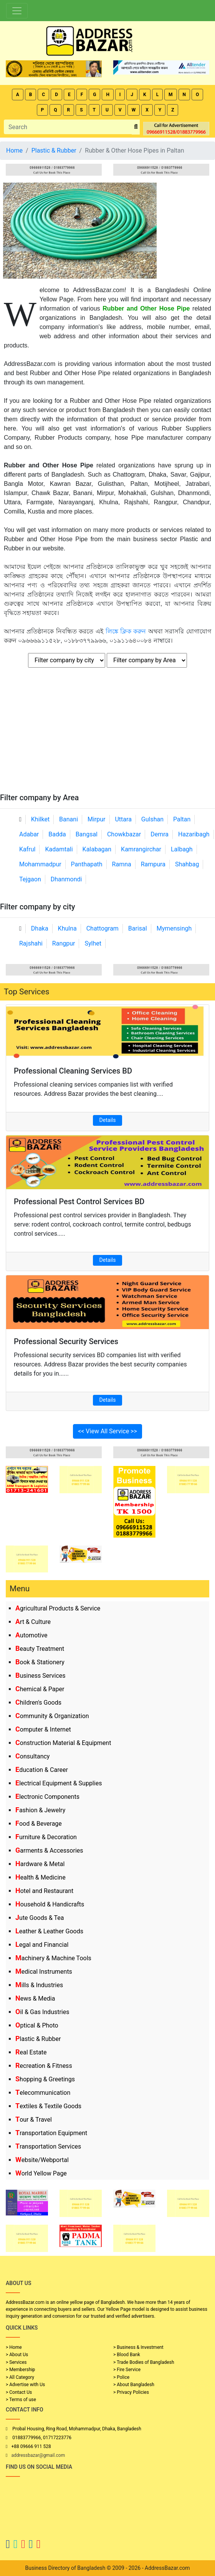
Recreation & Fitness (43, 2065)
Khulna (67, 928)
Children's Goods (38, 1702)
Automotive (31, 1635)
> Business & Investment (138, 2347)
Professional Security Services (66, 1341)
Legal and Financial (41, 1944)
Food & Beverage (38, 1823)
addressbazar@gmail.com (38, 2455)
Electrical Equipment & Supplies (58, 1783)
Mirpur (97, 819)
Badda (57, 834)
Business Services (40, 1675)
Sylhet (92, 943)
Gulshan (152, 819)
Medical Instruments (43, 1971)
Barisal (137, 928)
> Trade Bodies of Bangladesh (143, 2362)
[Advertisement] (107, 735)
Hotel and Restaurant (44, 1891)
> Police (121, 2377)
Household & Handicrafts (49, 1904)
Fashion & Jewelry (40, 1810)
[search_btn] (136, 127)
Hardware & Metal (39, 1864)
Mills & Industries (39, 1985)
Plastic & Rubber (38, 2039)
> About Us (17, 2354)
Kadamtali (59, 849)
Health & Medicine (40, 1877)
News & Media (35, 1998)
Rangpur (63, 943)
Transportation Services (48, 2146)
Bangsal (87, 834)
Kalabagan (97, 849)
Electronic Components (47, 1796)
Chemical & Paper (39, 1689)
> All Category (20, 2377)
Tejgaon (30, 879)
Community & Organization (52, 1716)
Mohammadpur (40, 864)
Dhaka (39, 928)
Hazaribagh (194, 834)
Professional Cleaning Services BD (73, 1070)
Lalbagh (182, 849)
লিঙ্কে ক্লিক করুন (126, 631)
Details (107, 1120)
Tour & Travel (33, 2119)
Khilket (40, 819)
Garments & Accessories (49, 1850)
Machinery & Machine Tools (53, 1958)
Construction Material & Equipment (63, 1743)
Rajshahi (31, 943)
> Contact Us (19, 2392)
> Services (16, 2362)
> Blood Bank (126, 2354)
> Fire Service (127, 2369)
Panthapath (87, 864)
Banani (68, 819)
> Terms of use (21, 2399)
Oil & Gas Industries (42, 2012)
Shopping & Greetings (45, 2079)
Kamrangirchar (141, 849)
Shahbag (187, 864)
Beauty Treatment (39, 1648)
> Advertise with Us (25, 2384)
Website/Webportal (42, 2160)
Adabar (29, 834)
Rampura (153, 864)
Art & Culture (33, 1621)
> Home (14, 2347)
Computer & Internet (43, 1729)
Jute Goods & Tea (39, 1917)
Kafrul (27, 849)
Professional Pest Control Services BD (79, 1201)
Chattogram (102, 928)
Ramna (121, 864)
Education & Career (41, 1769)
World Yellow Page (41, 2173)
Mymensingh (174, 928)
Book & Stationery (39, 1662)
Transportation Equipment (51, 2133)
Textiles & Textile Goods (48, 2106)
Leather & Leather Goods (49, 1931)
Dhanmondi (66, 879)
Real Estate (31, 2052)
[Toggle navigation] (17, 10)
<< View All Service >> (107, 1431)
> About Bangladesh (133, 2384)
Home (14, 150)
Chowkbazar (124, 834)
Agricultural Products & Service (57, 1608)
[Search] (68, 127)
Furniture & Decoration (46, 1837)
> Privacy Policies (131, 2392)
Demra (159, 834)
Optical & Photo (36, 2025)
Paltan (181, 819)
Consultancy (32, 1756)
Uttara (123, 819)
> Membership (20, 2369)
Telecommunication (42, 2092)
